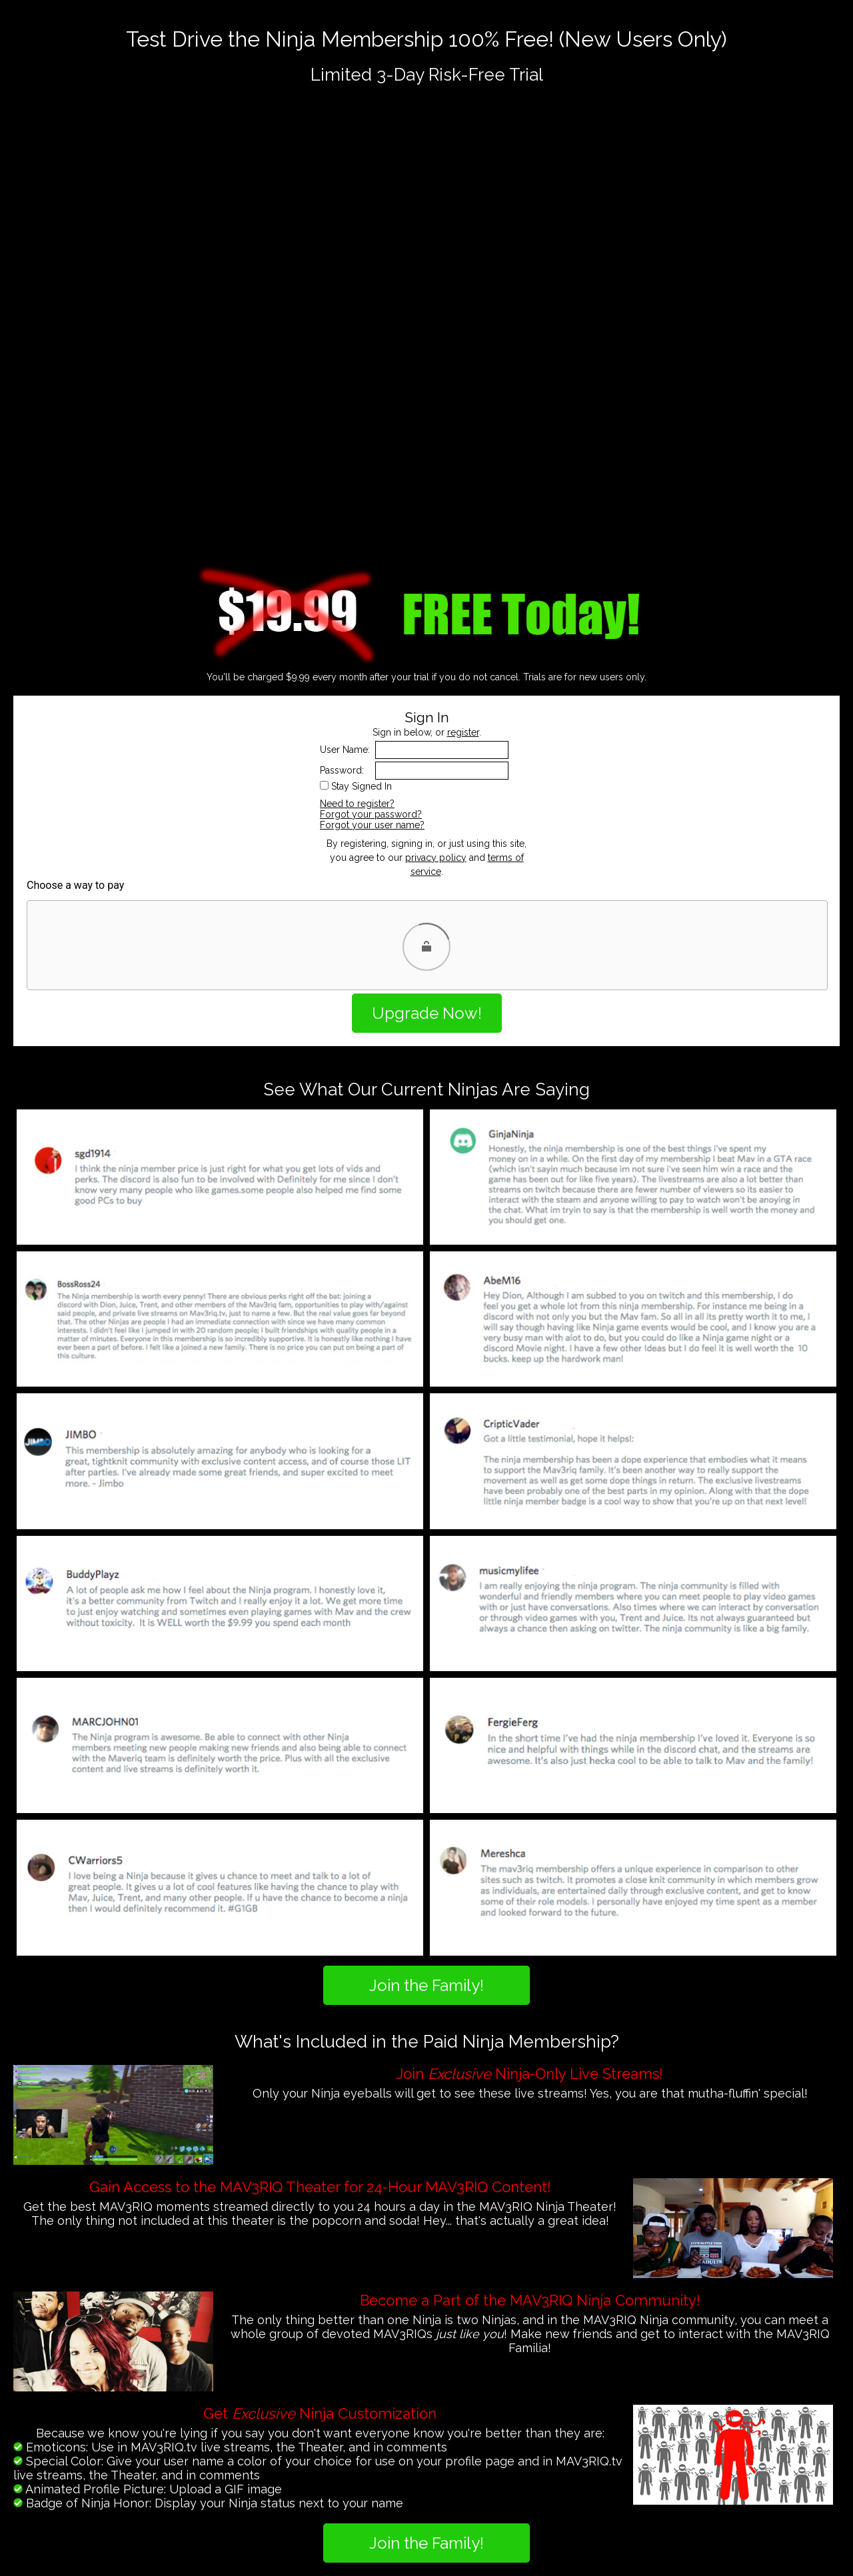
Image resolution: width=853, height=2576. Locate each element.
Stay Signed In (361, 786)
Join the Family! (426, 1985)
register (463, 732)
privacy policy (435, 857)
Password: (342, 770)
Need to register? (357, 803)
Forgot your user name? (372, 825)
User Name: (345, 749)
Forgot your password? (371, 814)
